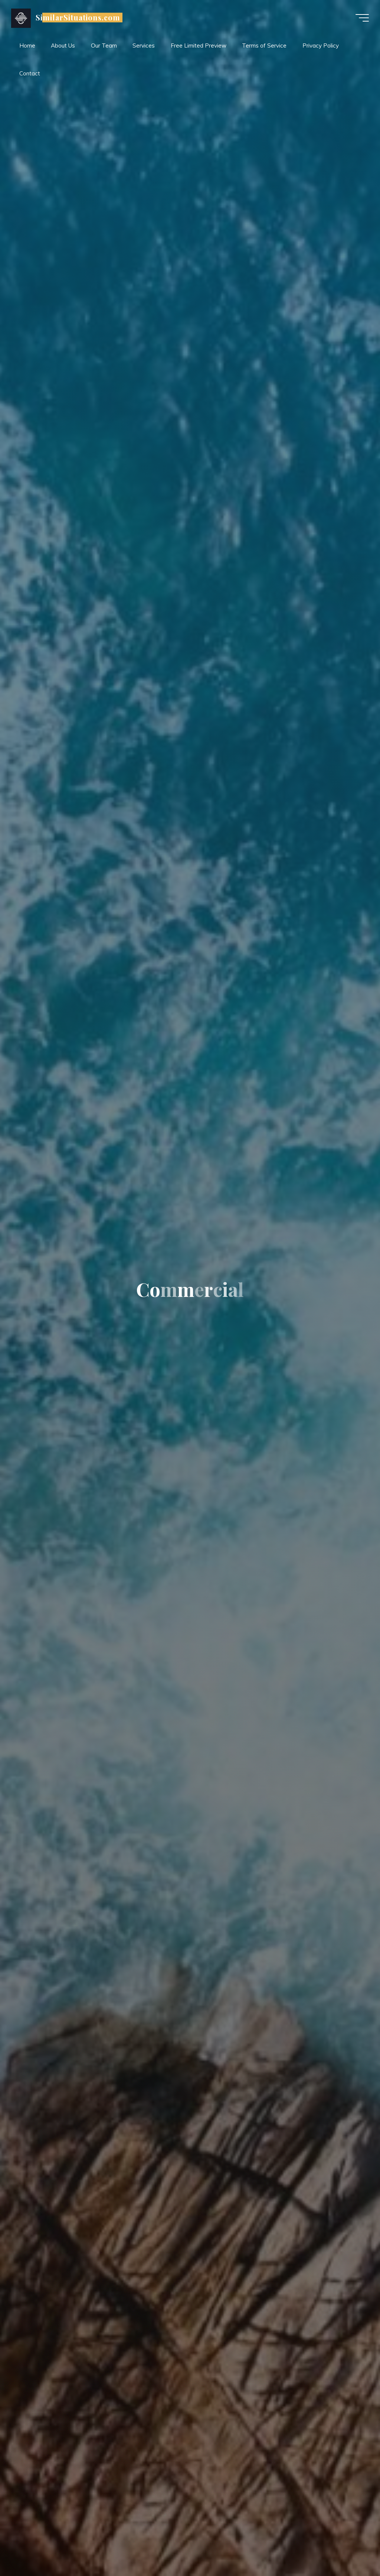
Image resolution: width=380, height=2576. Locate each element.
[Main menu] (362, 18)
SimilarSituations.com (78, 17)
